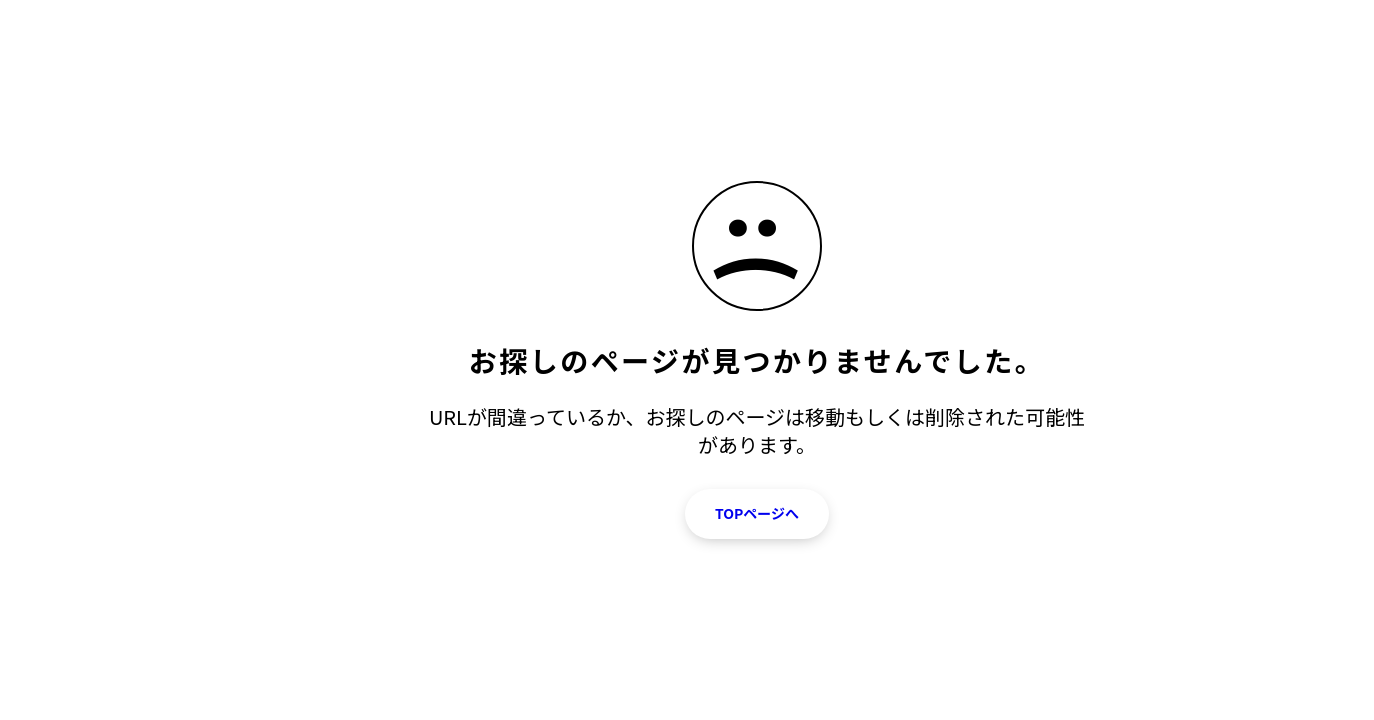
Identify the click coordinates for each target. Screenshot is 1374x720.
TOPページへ (757, 513)
